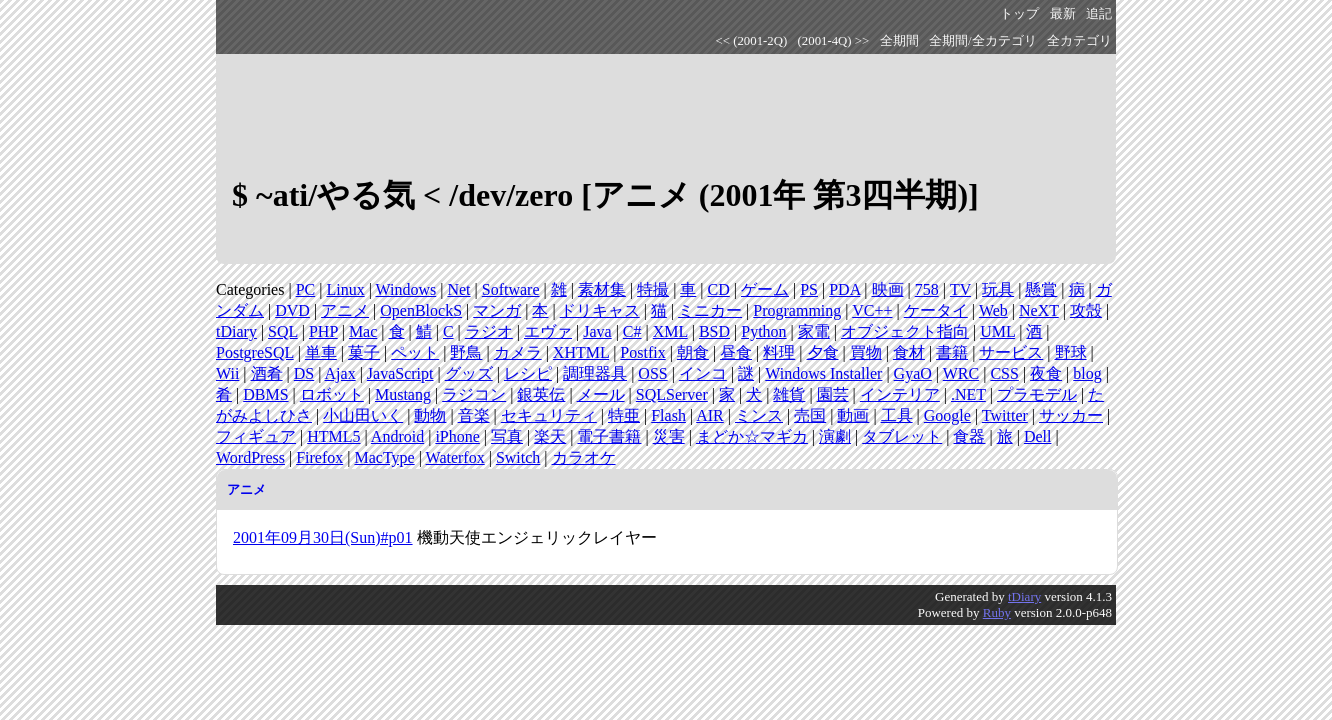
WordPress (250, 457)
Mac (363, 331)
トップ (1019, 14)
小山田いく (363, 415)
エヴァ (548, 331)
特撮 (653, 289)
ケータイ (936, 310)
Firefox (319, 457)
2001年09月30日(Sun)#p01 (323, 537)
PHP (323, 331)
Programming (797, 310)
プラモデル (1037, 394)
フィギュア (256, 436)
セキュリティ (549, 415)
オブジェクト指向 (905, 331)
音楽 (474, 415)
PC (306, 289)
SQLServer (672, 394)
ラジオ (489, 331)
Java (597, 331)
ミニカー (710, 310)
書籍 (952, 352)
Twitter (1005, 415)
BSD (714, 331)
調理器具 (595, 373)
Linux (345, 289)
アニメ (345, 310)
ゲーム (765, 289)
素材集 (602, 289)
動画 (853, 415)
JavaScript (400, 373)
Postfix (642, 352)
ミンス (759, 415)
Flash (668, 415)
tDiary (236, 331)
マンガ (497, 310)
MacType (384, 457)
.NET (968, 394)
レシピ (528, 373)
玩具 (998, 289)
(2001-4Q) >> (834, 41)
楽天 (550, 436)
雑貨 (789, 394)
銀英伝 (541, 394)
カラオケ (584, 457)
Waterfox (455, 457)
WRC (961, 373)
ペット (415, 352)
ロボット (332, 394)
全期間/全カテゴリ (983, 41)
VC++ (872, 310)
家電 (814, 331)
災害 (669, 436)
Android (397, 436)
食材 (909, 352)
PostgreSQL (255, 352)
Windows (406, 289)
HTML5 (333, 436)
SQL (283, 331)
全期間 (899, 41)
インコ (703, 373)
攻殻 (1086, 310)
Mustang (403, 394)
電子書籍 (609, 436)
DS (304, 373)
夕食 (823, 352)
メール (601, 394)
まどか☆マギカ (752, 436)
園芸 (833, 394)
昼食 (736, 352)
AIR (710, 415)
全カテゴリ (1079, 41)
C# (632, 331)
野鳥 (466, 352)
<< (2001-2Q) (752, 41)
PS (809, 289)
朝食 (693, 352)
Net (458, 289)
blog (1087, 373)
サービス (1011, 352)
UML (997, 331)
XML (670, 331)
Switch (518, 457)
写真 (507, 436)
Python (763, 331)
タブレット (902, 436)
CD (719, 289)
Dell (1038, 436)
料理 (779, 352)
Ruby (997, 612)
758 (927, 289)
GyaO (913, 373)
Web (993, 310)
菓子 (364, 352)
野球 (1071, 352)
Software (511, 289)
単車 (321, 352)
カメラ (518, 352)
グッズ (469, 373)
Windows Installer (823, 373)
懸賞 (1041, 289)
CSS (1004, 373)
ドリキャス (600, 310)
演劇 (835, 436)
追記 (1099, 14)
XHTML (581, 352)
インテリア (900, 394)
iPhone (457, 436)
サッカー (1071, 415)
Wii (227, 373)
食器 (969, 436)
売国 (810, 415)
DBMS (265, 394)
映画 (888, 289)
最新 (1063, 14)
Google (947, 415)
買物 (866, 352)
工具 (897, 415)
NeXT (1039, 310)
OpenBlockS (421, 310)
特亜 (624, 415)
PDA (844, 289)
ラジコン (474, 394)
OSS (652, 373)
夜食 (1046, 373)
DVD (292, 310)
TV (960, 289)
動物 (430, 415)
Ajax (340, 373)
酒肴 (267, 373)
